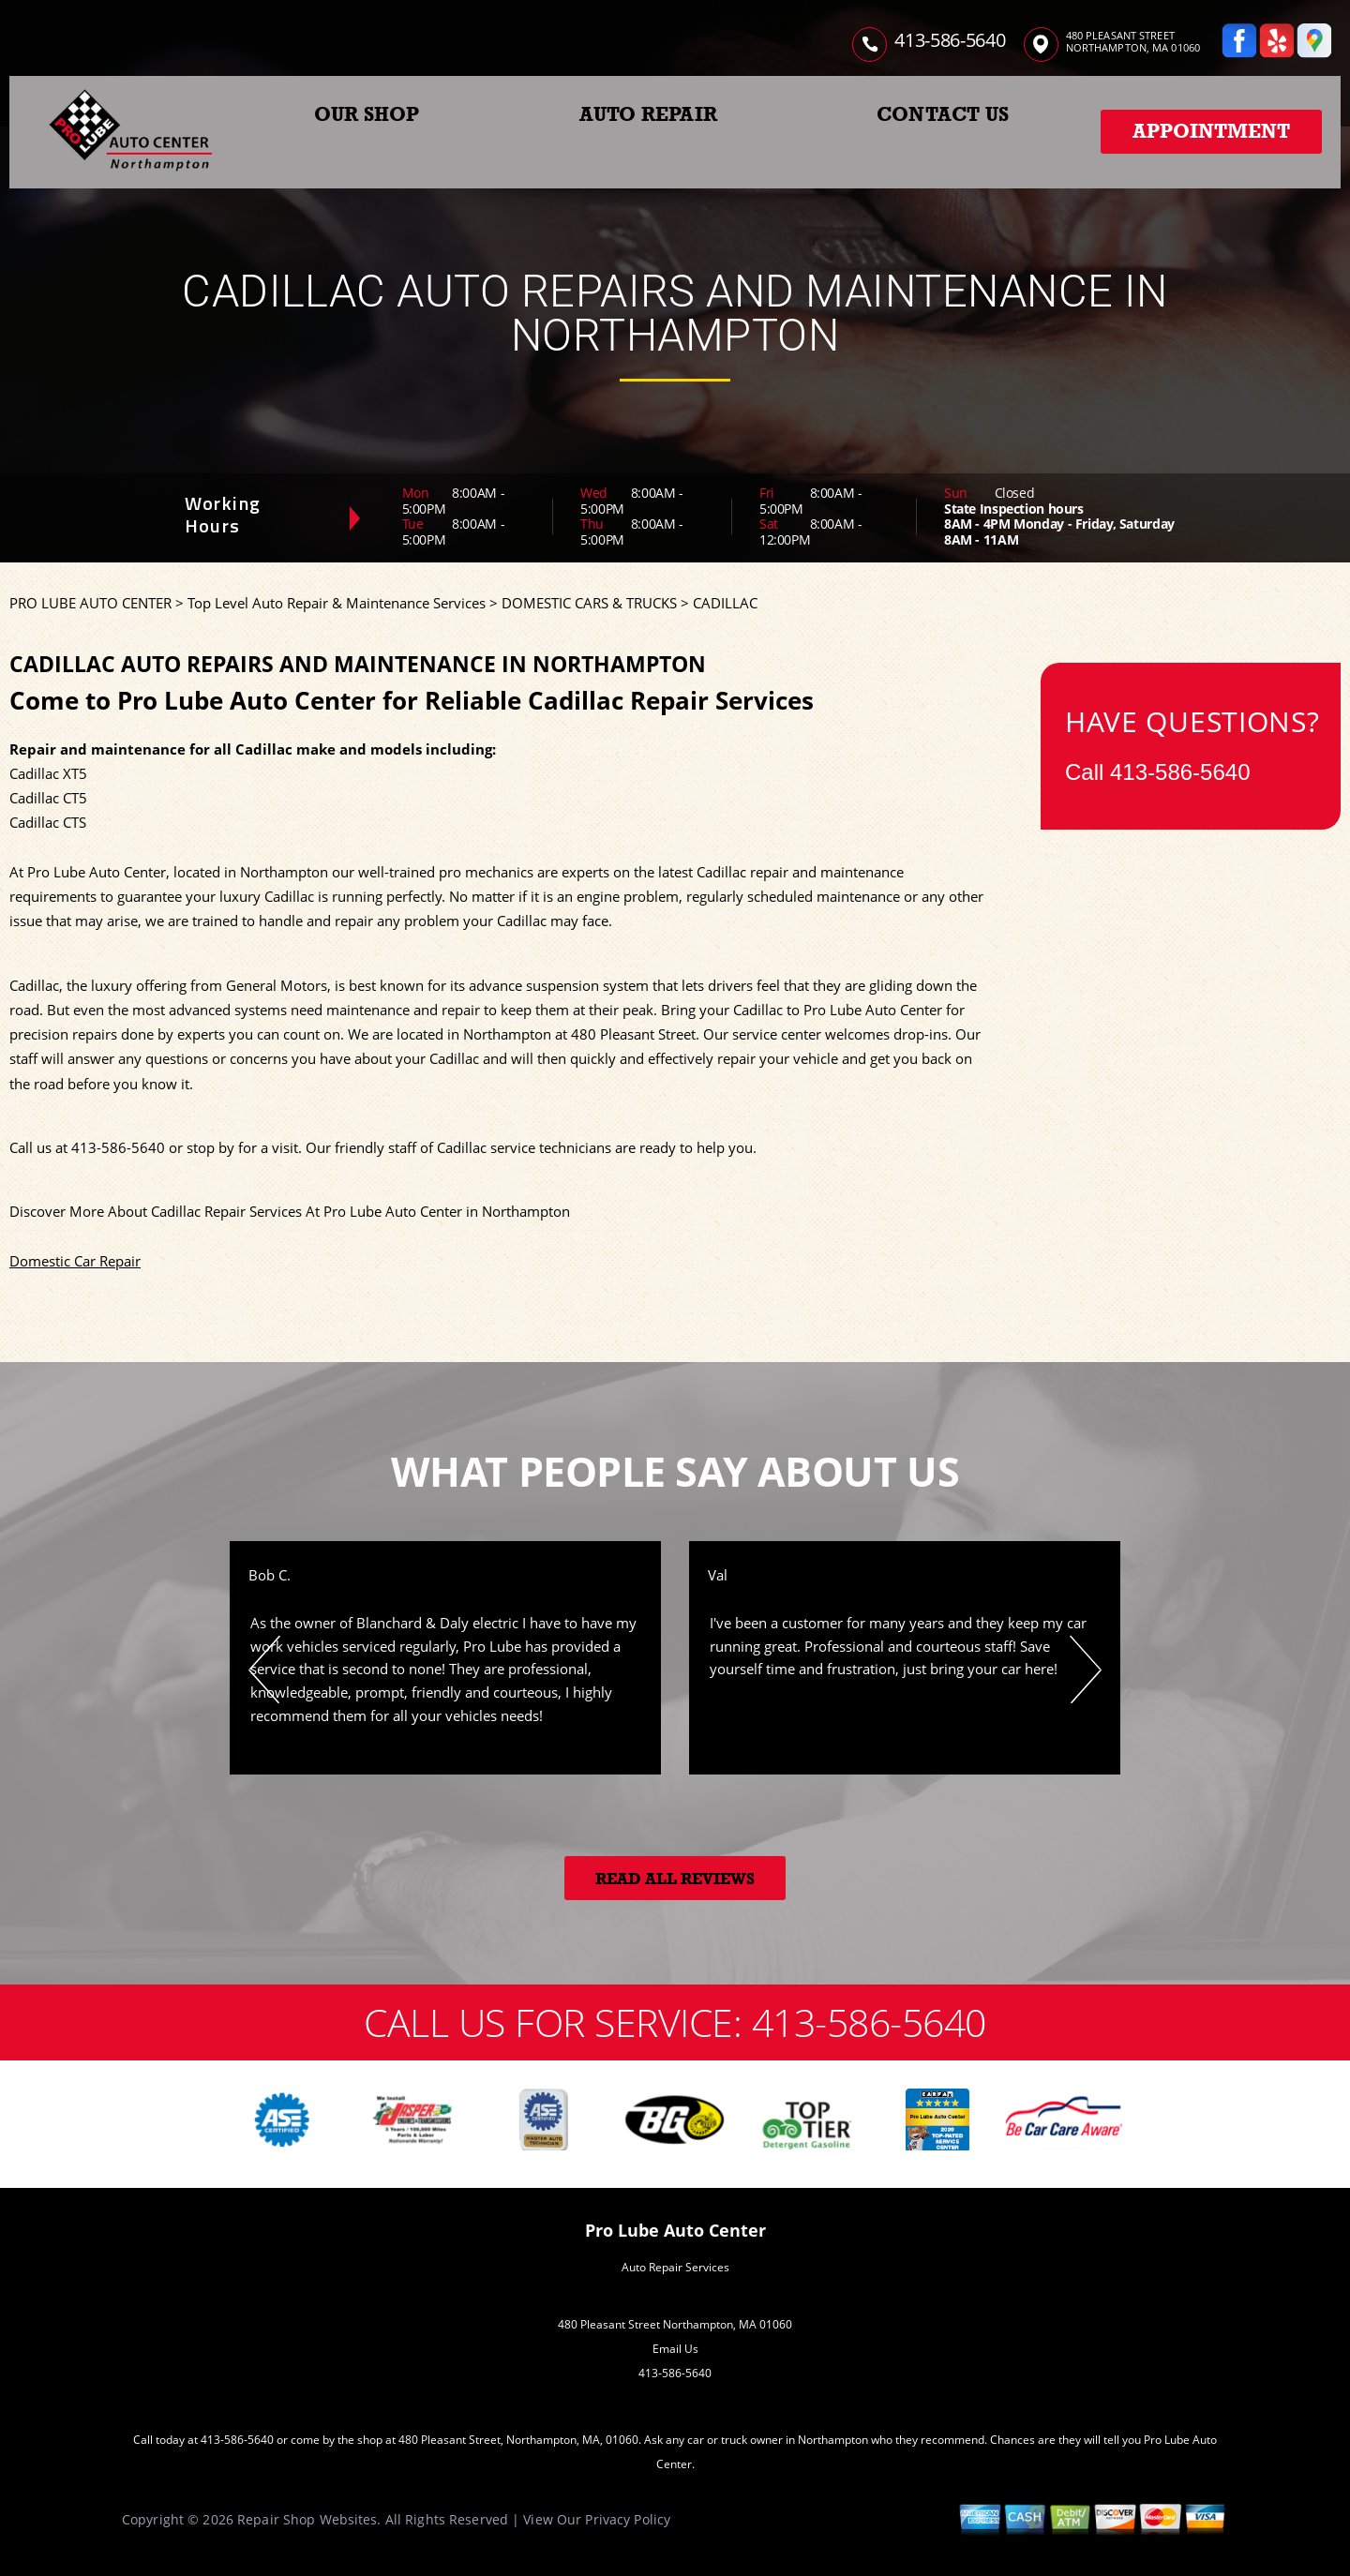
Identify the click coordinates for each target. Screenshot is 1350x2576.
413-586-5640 (949, 39)
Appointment (1211, 131)
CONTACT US (943, 114)
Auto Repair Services (675, 2267)
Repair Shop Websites (307, 2519)
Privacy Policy (627, 2519)
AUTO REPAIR (648, 114)
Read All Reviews (675, 1879)
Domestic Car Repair (75, 1260)
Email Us (675, 2349)
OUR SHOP (367, 114)
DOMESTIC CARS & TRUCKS (589, 602)
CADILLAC (725, 602)
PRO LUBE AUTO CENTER (90, 602)
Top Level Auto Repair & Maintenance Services (337, 602)
